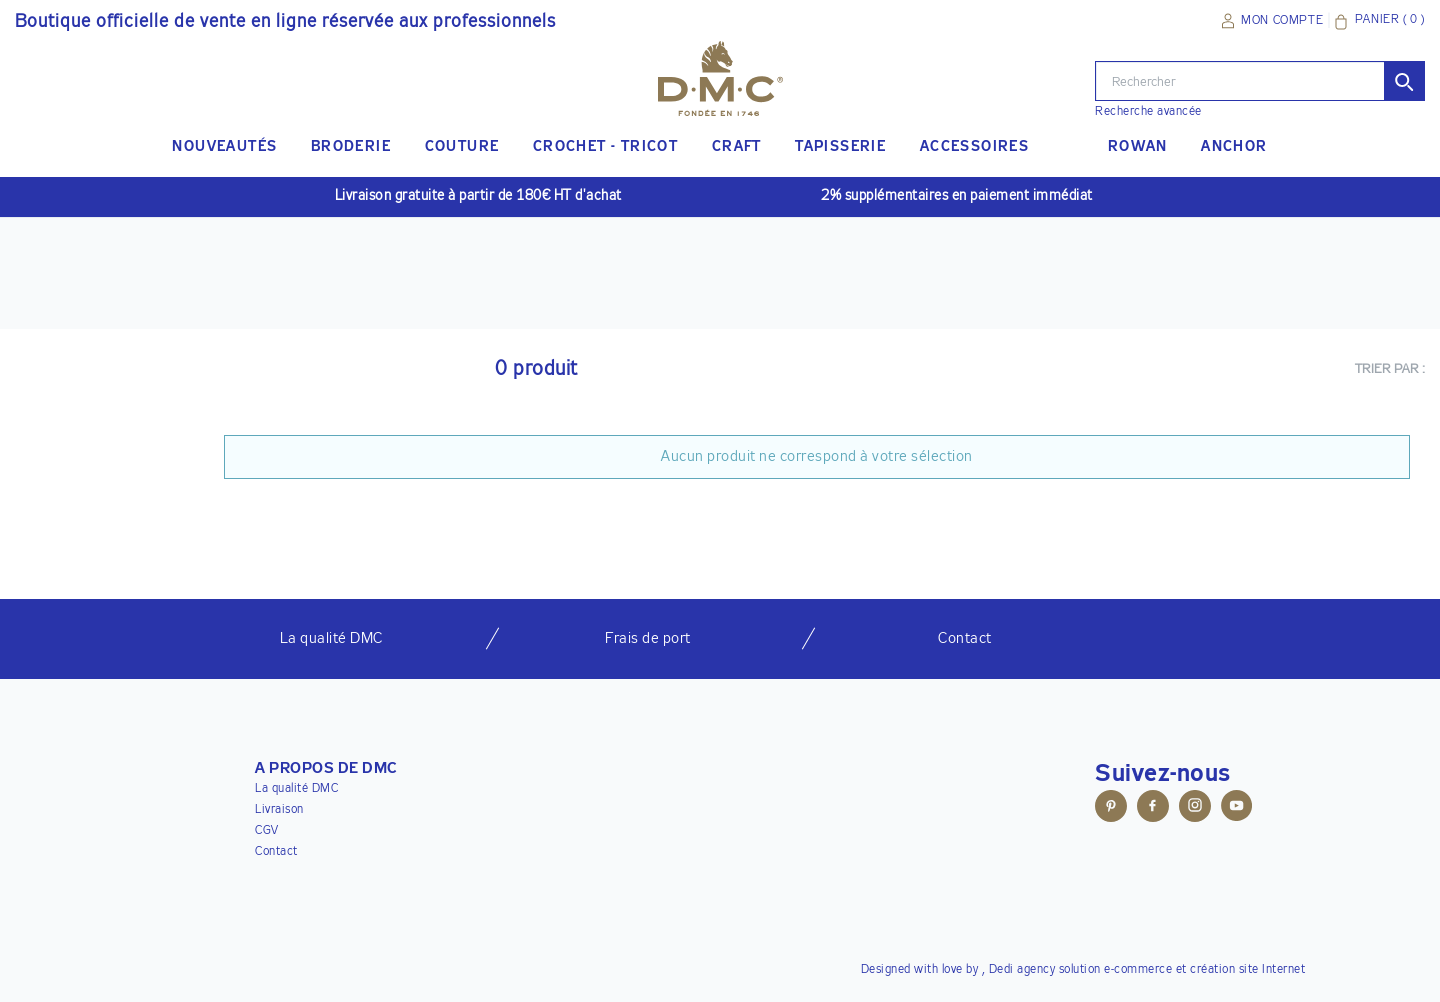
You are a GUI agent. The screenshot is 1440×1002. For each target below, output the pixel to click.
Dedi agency (1022, 970)
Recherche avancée (1148, 112)
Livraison (279, 810)
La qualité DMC (296, 789)
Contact (276, 852)
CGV (267, 831)
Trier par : (1390, 369)
